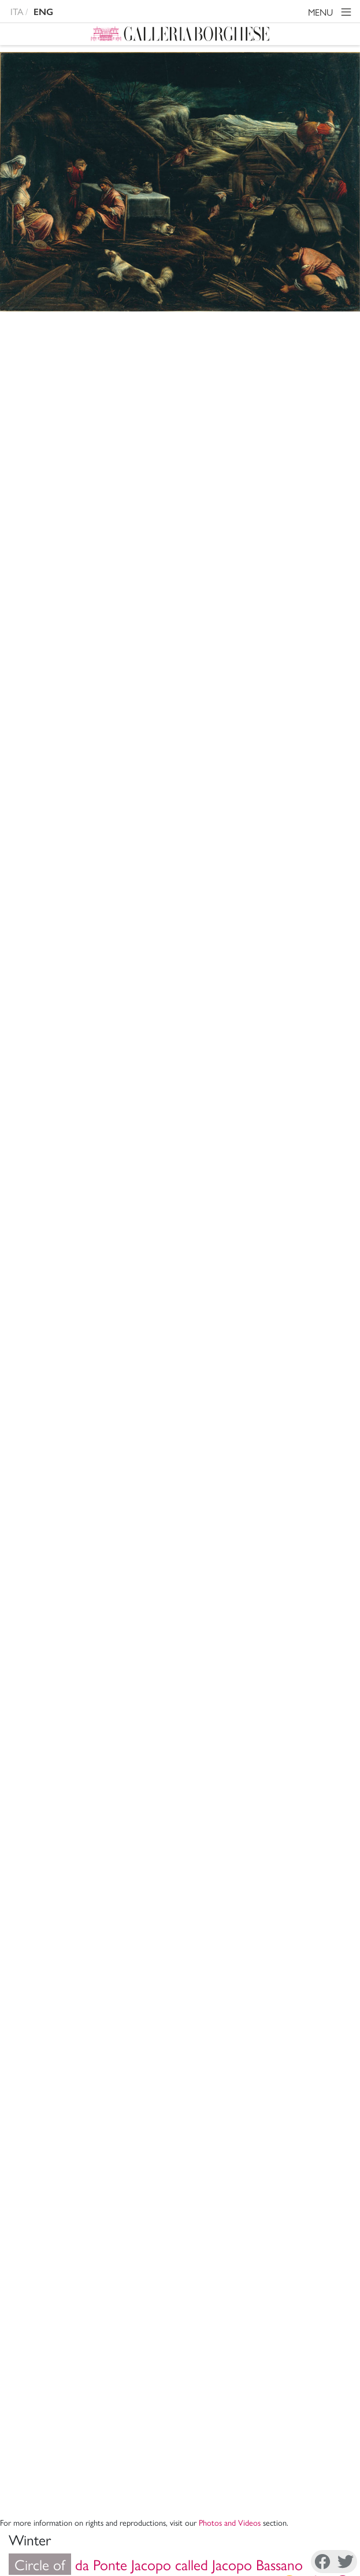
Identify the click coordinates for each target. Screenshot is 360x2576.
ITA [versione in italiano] (16, 11)
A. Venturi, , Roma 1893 (184, 1516)
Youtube (298, 2561)
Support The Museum (176, 2204)
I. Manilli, (166, 1474)
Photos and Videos (230, 324)
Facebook (44, 2561)
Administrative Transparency (175, 2190)
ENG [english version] (43, 11)
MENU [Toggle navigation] (331, 13)
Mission (176, 2141)
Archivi (175, 2155)
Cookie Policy (91, 2536)
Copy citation (102, 1436)
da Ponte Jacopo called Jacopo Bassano (156, 366)
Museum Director (175, 2128)
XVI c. (124, 782)
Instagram (129, 2561)
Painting (124, 762)
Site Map (176, 2218)
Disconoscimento (157, 2536)
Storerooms (133, 721)
